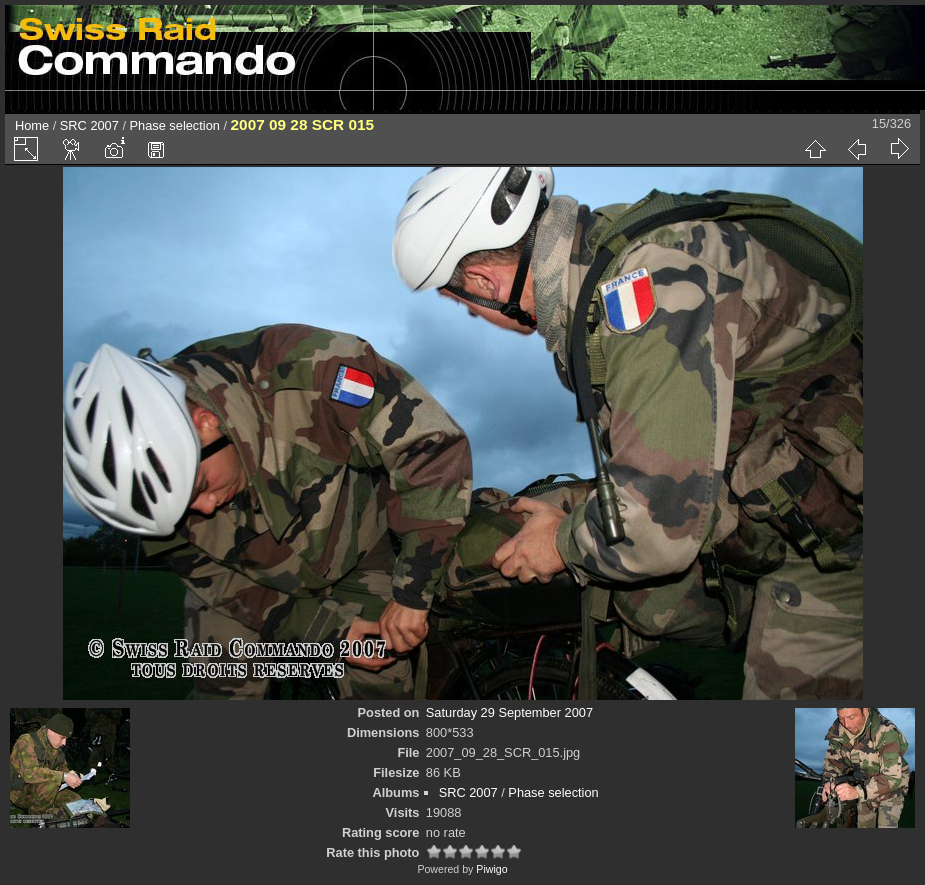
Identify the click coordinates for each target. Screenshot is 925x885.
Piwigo (491, 869)
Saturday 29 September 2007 (509, 712)
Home (32, 125)
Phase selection (175, 125)
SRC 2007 (89, 125)
